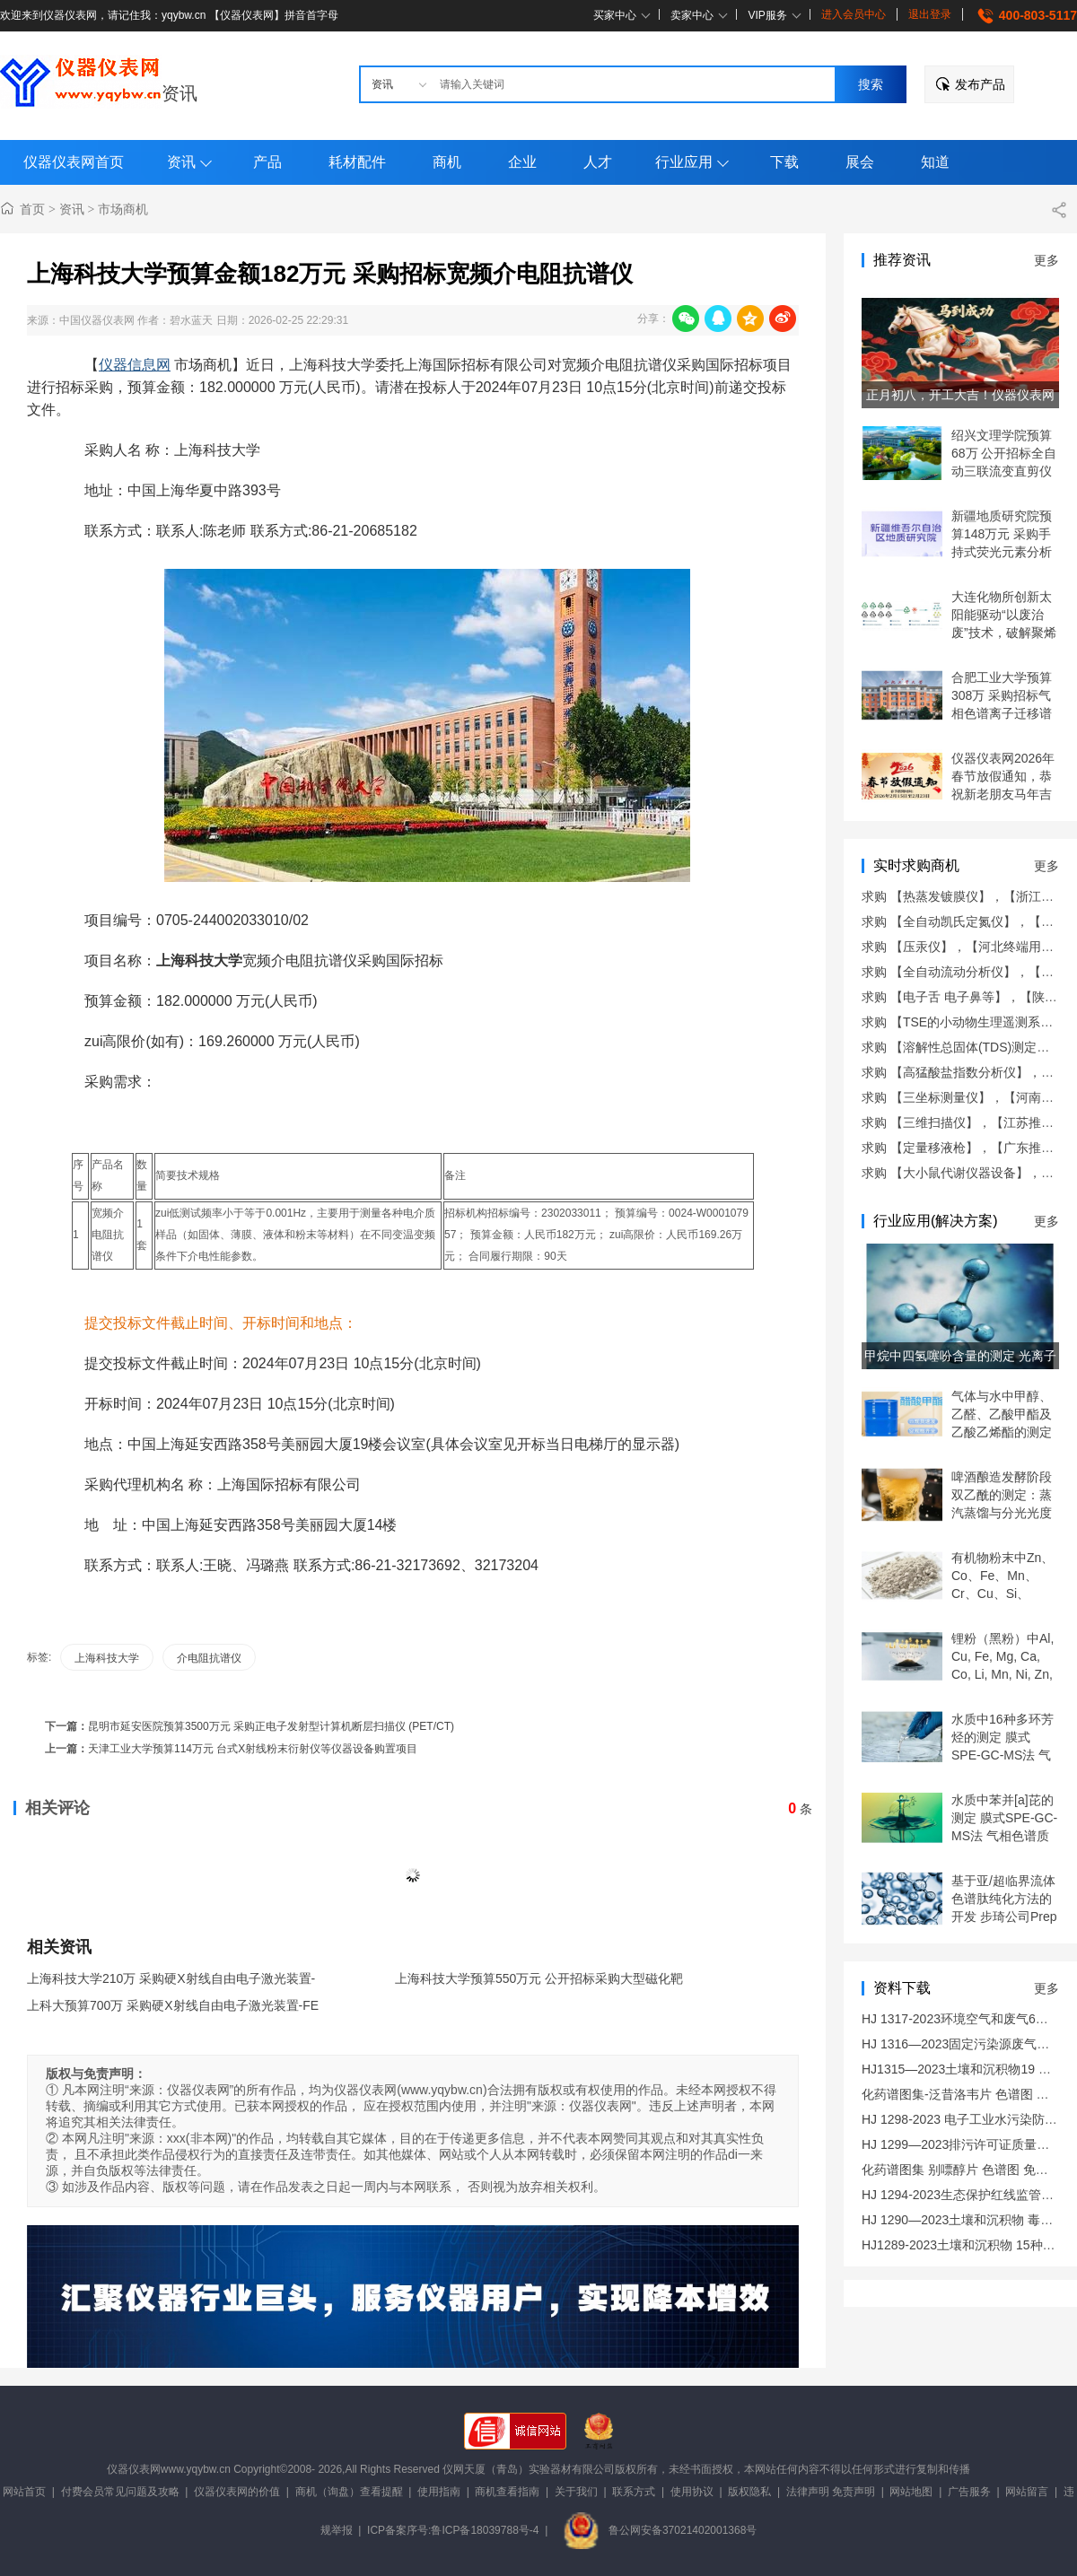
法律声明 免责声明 (830, 2491)
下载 (784, 162)
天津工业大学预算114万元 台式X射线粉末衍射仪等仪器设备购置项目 (252, 1748)
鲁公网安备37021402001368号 (660, 2530)
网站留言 (1026, 2491)
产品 (267, 162)
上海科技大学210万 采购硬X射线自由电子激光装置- (171, 1978)
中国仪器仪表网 (97, 320)
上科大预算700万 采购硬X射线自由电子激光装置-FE (173, 2005)
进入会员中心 (853, 14)
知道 (935, 162)
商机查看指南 (507, 2491)
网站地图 (911, 2491)
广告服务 (969, 2491)
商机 (447, 162)
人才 (597, 162)
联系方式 (633, 2491)
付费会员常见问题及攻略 (120, 2491)
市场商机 (123, 209)
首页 (32, 209)
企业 (522, 162)
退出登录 (929, 14)
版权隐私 (749, 2491)
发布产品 (980, 84)
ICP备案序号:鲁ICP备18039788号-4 (452, 2530)
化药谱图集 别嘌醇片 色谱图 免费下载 (967, 2169)
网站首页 (24, 2491)
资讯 (179, 93)
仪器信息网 (135, 364)
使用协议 (692, 2491)
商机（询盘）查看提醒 (349, 2491)
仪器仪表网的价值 (237, 2491)
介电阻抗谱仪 (209, 1658)
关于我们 (576, 2491)
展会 (859, 162)
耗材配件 (357, 162)
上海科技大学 (106, 1658)
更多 (1046, 260)
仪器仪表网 (134, 2469)
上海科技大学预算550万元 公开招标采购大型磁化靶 (539, 1978)
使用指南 (438, 2491)
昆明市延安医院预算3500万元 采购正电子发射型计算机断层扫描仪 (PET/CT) (271, 1726)
